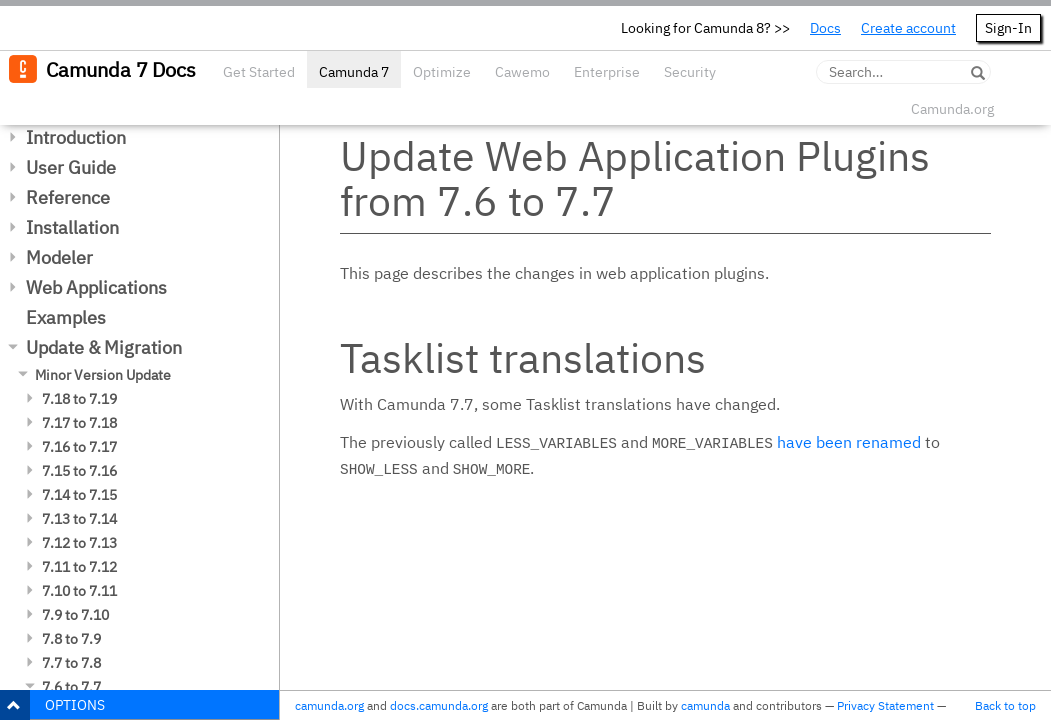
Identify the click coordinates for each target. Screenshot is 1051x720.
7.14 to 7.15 (79, 495)
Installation (72, 227)
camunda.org (329, 705)
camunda (705, 705)
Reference (68, 197)
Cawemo (522, 72)
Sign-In (1008, 28)
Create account (908, 28)
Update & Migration (104, 347)
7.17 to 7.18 (79, 423)
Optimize (442, 72)
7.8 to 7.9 (71, 639)
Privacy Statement (885, 705)
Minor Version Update (103, 375)
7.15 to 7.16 (79, 471)
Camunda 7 (354, 72)
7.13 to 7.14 (79, 519)
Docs (825, 28)
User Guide (71, 167)
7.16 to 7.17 (79, 447)
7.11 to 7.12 (79, 567)
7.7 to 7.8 (71, 663)
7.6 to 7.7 (71, 687)
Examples (66, 317)
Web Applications (96, 287)
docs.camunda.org (439, 705)
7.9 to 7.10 (75, 615)
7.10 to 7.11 (79, 591)
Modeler (59, 257)
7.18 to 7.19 (79, 399)
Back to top (1005, 705)
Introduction (76, 137)
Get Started (259, 72)
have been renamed (849, 442)
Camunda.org (952, 109)
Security (690, 72)
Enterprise (607, 72)
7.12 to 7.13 (79, 543)
